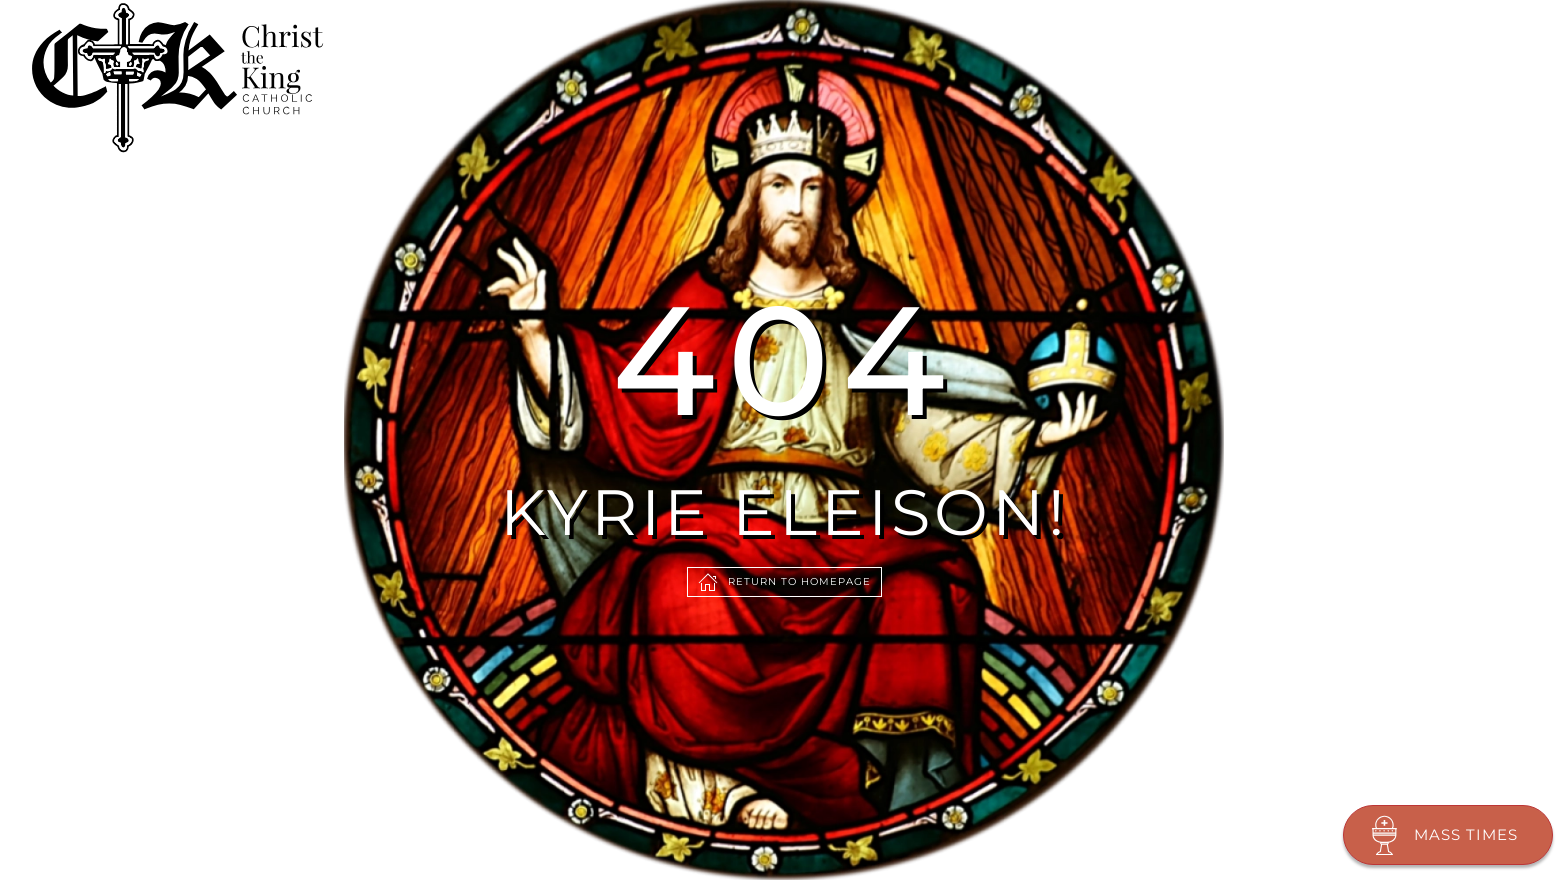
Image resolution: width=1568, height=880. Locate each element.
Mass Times (1441, 835)
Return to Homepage (784, 582)
